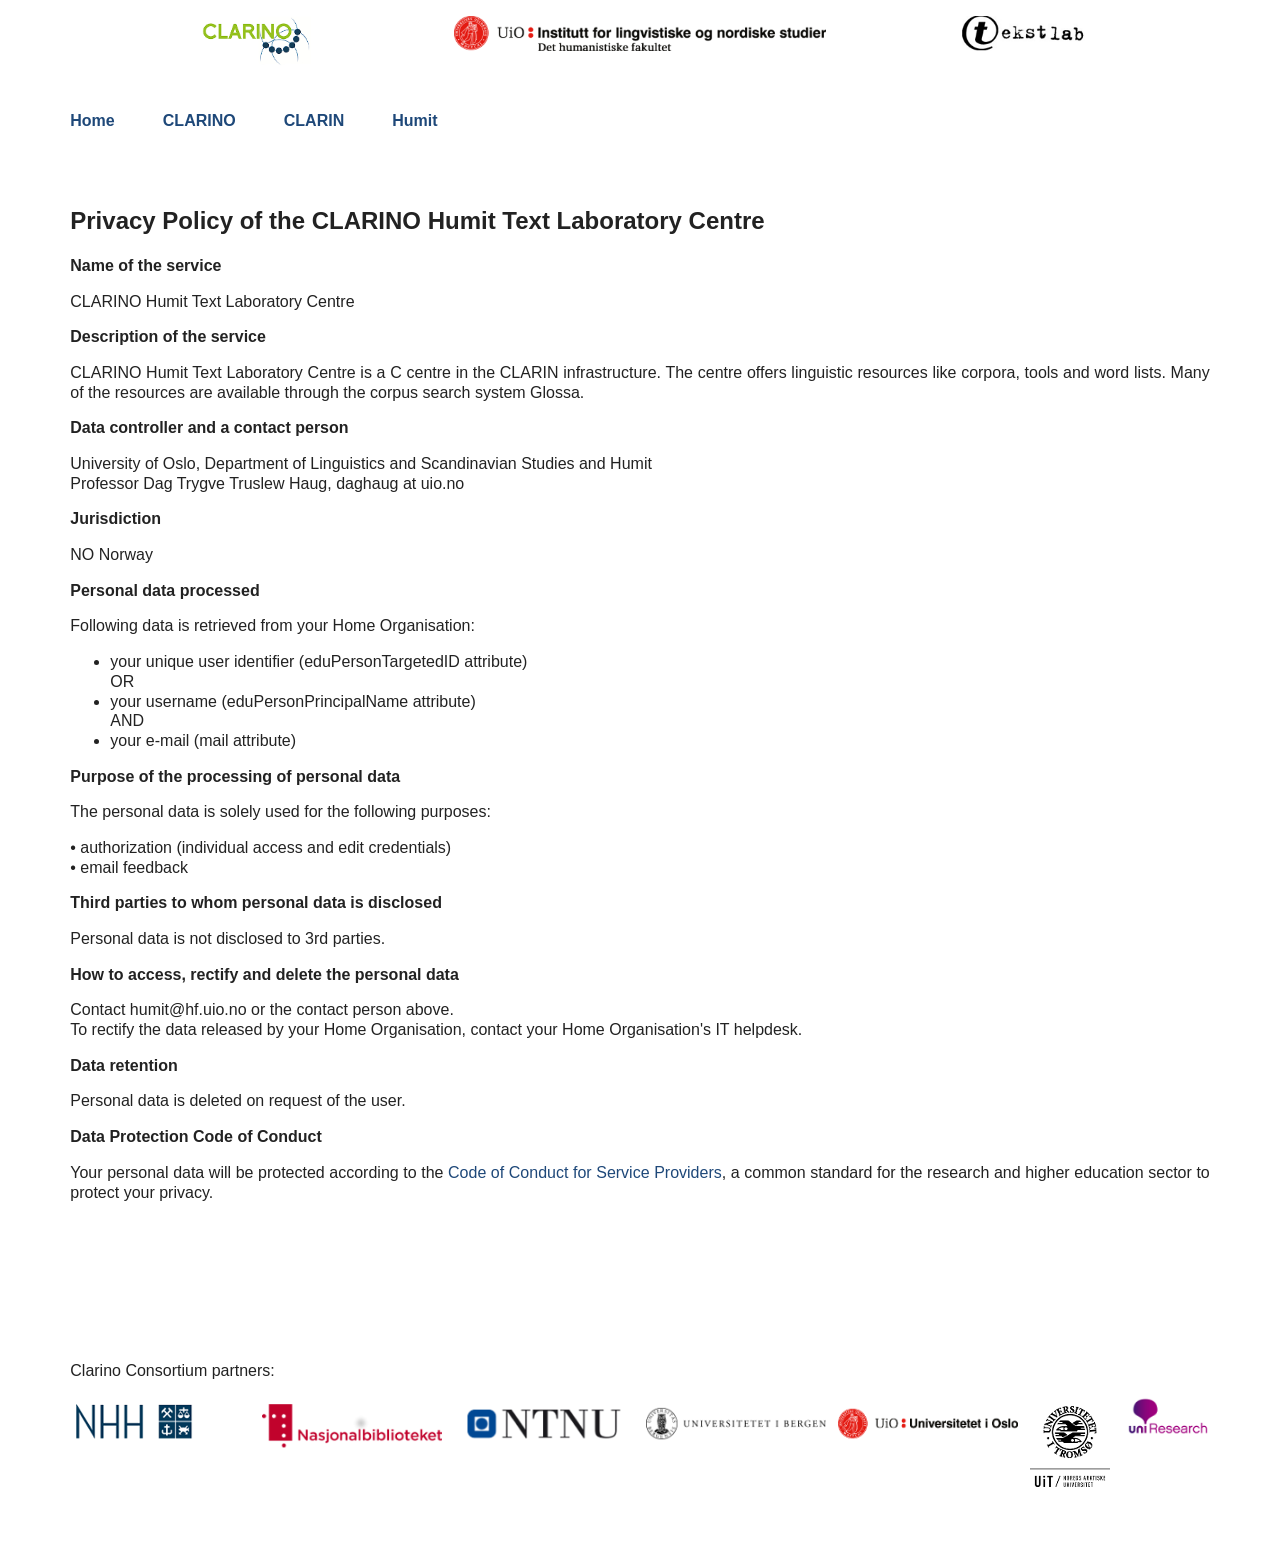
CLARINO (199, 120)
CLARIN (314, 120)
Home (92, 120)
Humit (414, 120)
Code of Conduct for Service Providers (585, 1172)
